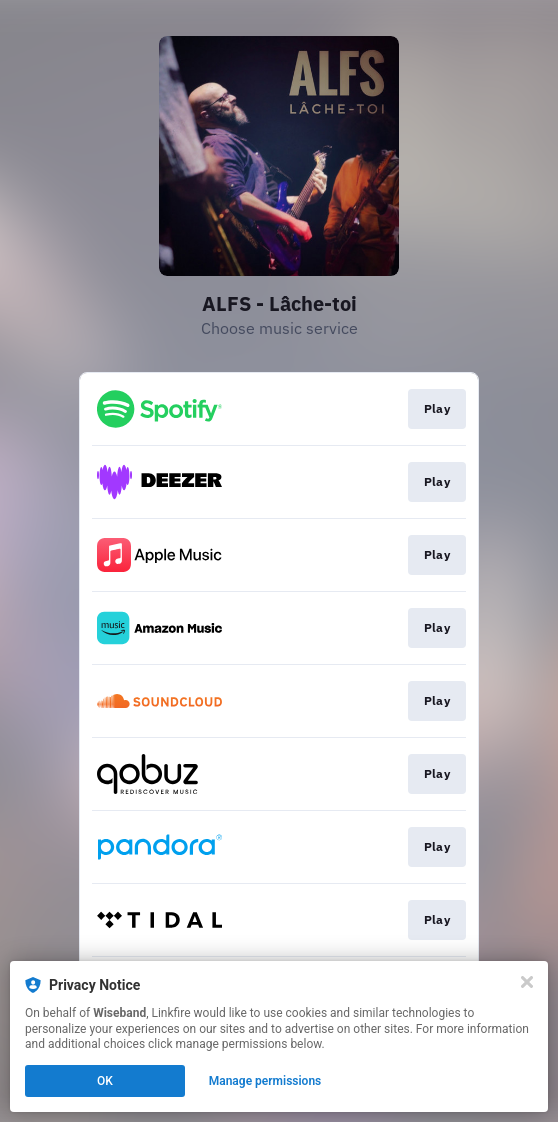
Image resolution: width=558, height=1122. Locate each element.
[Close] (527, 982)
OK (105, 1081)
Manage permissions (265, 1081)
